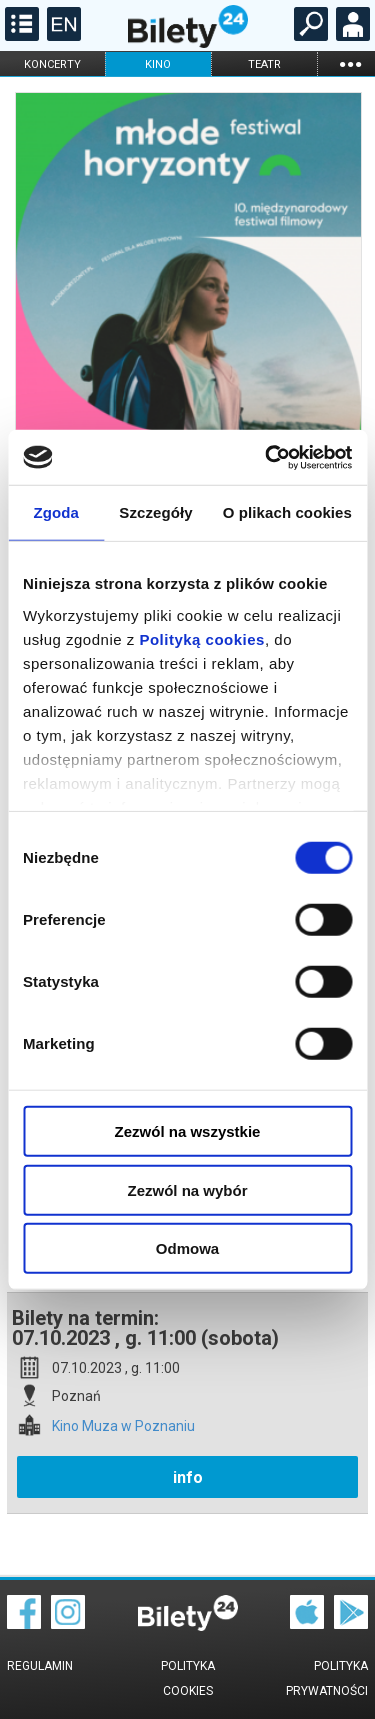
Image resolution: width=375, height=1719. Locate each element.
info (188, 1477)
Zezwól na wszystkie (188, 1131)
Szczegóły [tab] (155, 512)
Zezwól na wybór (187, 1189)
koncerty (52, 64)
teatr (264, 64)
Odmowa (187, 1248)
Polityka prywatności (327, 1678)
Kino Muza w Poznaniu (123, 1426)
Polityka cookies (188, 1678)
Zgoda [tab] (56, 512)
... (350, 63)
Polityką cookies (202, 638)
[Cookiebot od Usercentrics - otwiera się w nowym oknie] (267, 457)
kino (158, 64)
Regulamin (40, 1666)
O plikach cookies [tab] (287, 512)
